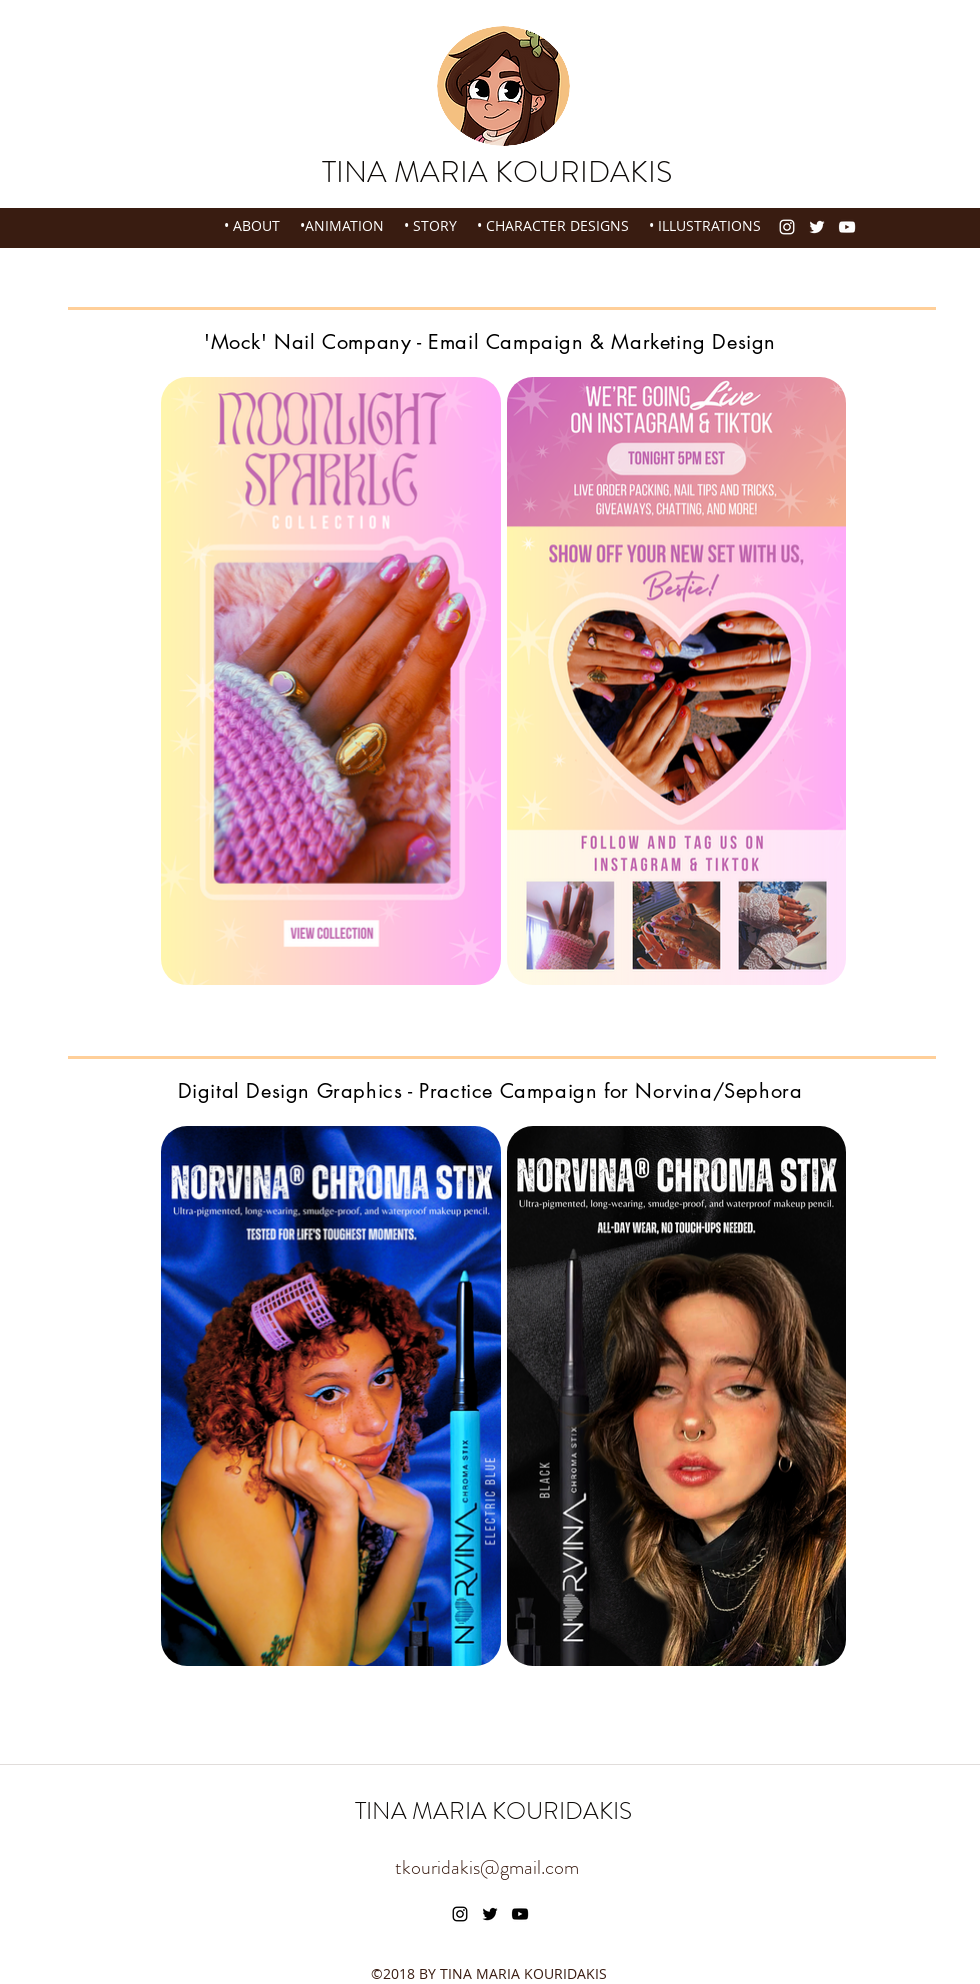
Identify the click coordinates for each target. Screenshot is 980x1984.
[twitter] (817, 227)
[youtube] (847, 227)
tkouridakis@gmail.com (487, 1867)
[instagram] (787, 227)
